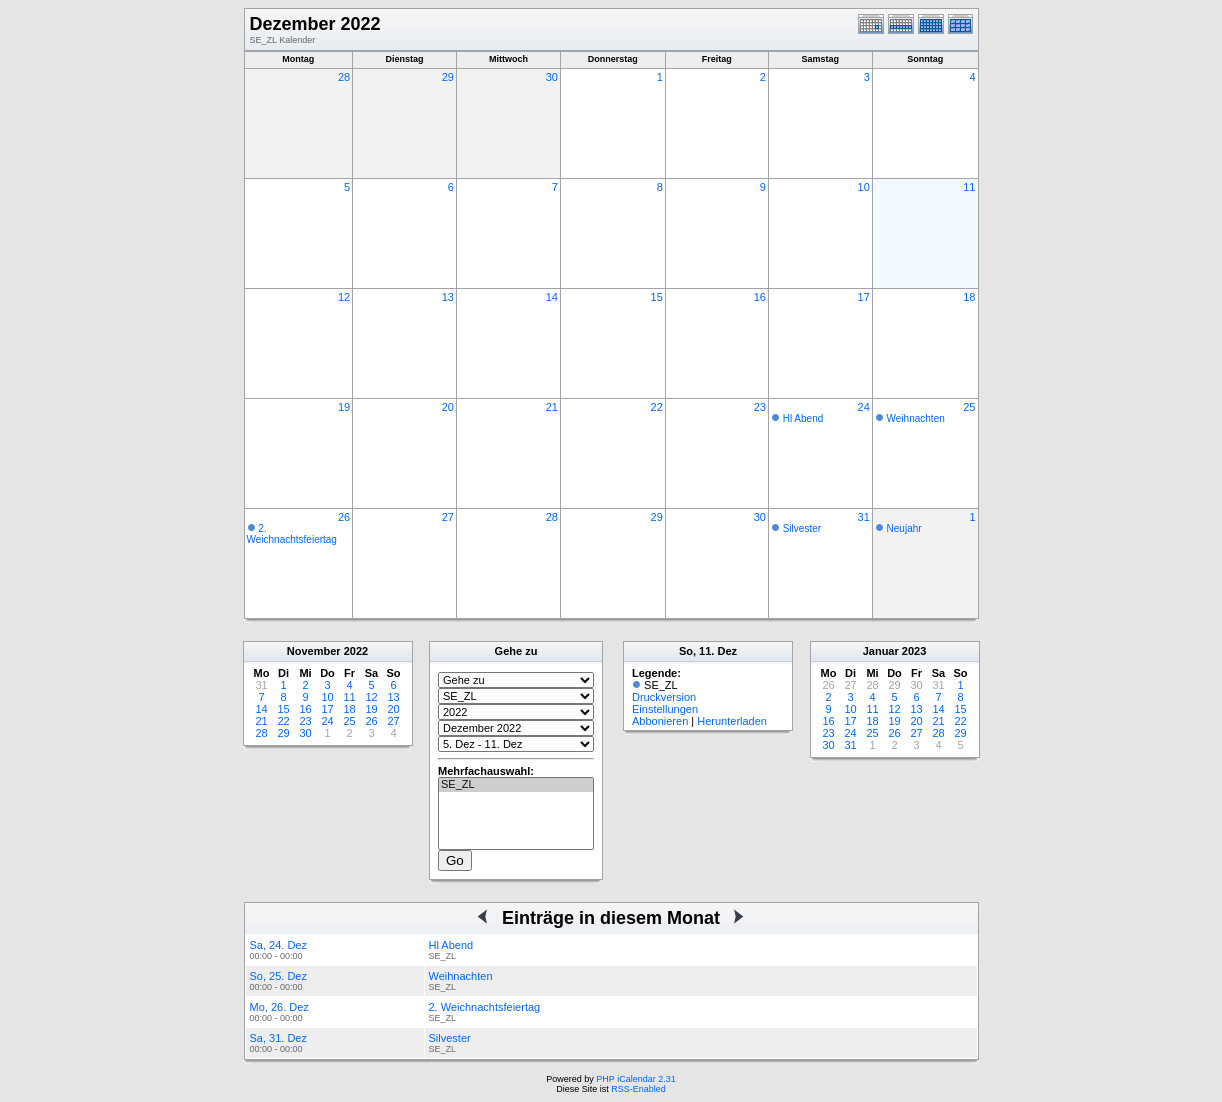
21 (552, 407)
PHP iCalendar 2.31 (635, 1079)
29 (448, 77)
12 (344, 297)
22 (657, 407)
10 (864, 187)
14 (552, 297)
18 (969, 297)
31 (864, 517)
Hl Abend (803, 418)
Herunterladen (732, 721)
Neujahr (904, 528)
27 (448, 517)
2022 (356, 651)
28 (344, 77)
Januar (881, 651)
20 (448, 407)
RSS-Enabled (638, 1089)
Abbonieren (660, 721)
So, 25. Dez (278, 976)
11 (969, 187)
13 (448, 297)
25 (969, 407)
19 (344, 407)
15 (657, 297)
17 (864, 297)
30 (552, 77)
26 (344, 517)
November (314, 651)
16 (760, 297)
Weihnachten (916, 418)
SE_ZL (516, 785)
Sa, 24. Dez (278, 945)
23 (760, 407)
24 (864, 407)
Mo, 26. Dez (279, 1007)
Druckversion (664, 697)
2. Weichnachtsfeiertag (292, 534)
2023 (914, 651)
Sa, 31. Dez (278, 1038)
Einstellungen (665, 709)
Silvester (802, 528)
